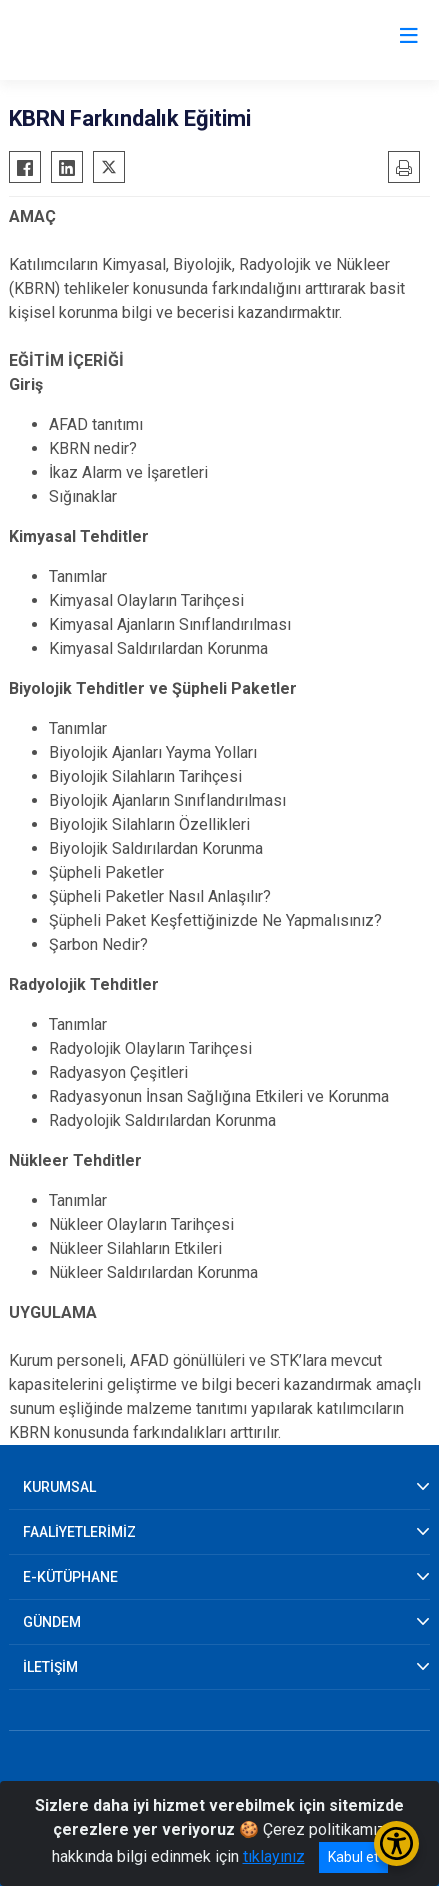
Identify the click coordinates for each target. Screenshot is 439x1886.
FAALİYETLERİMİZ (79, 1532)
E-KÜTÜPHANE (70, 1577)
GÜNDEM (52, 1622)
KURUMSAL (59, 1487)
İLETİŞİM (50, 1667)
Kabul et (353, 1857)
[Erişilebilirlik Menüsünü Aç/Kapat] (396, 1843)
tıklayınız (274, 1856)
